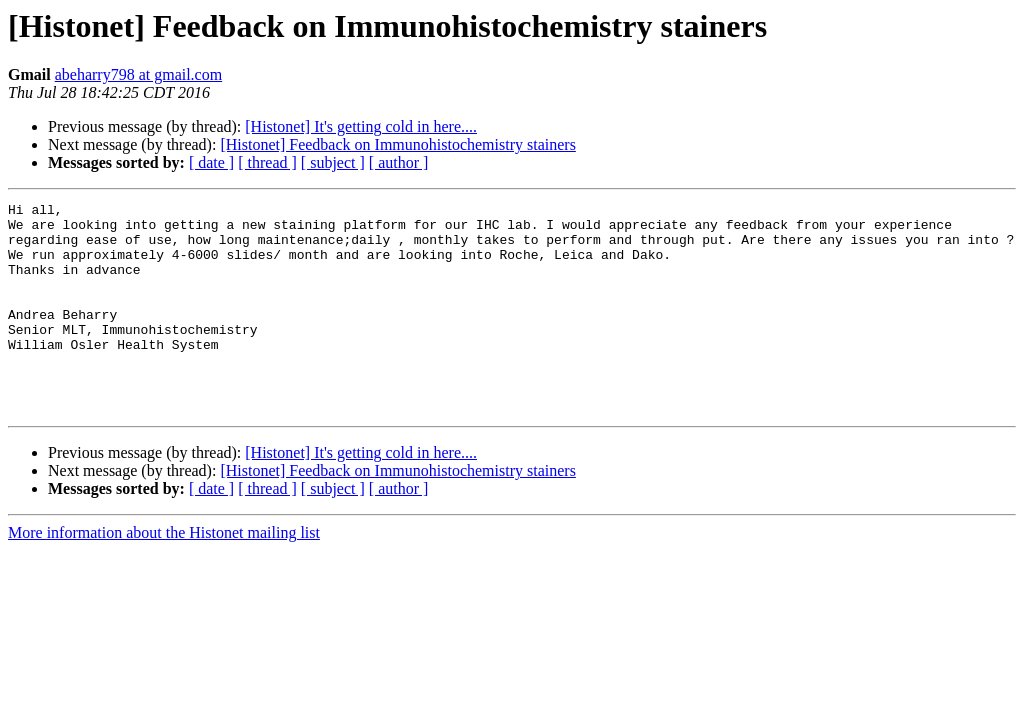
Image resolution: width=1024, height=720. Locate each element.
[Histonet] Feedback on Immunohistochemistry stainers (397, 144)
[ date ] (211, 162)
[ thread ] (267, 162)
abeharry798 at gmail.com (139, 74)
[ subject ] (333, 162)
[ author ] (399, 162)
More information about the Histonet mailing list (164, 574)
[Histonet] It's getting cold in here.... (361, 126)
